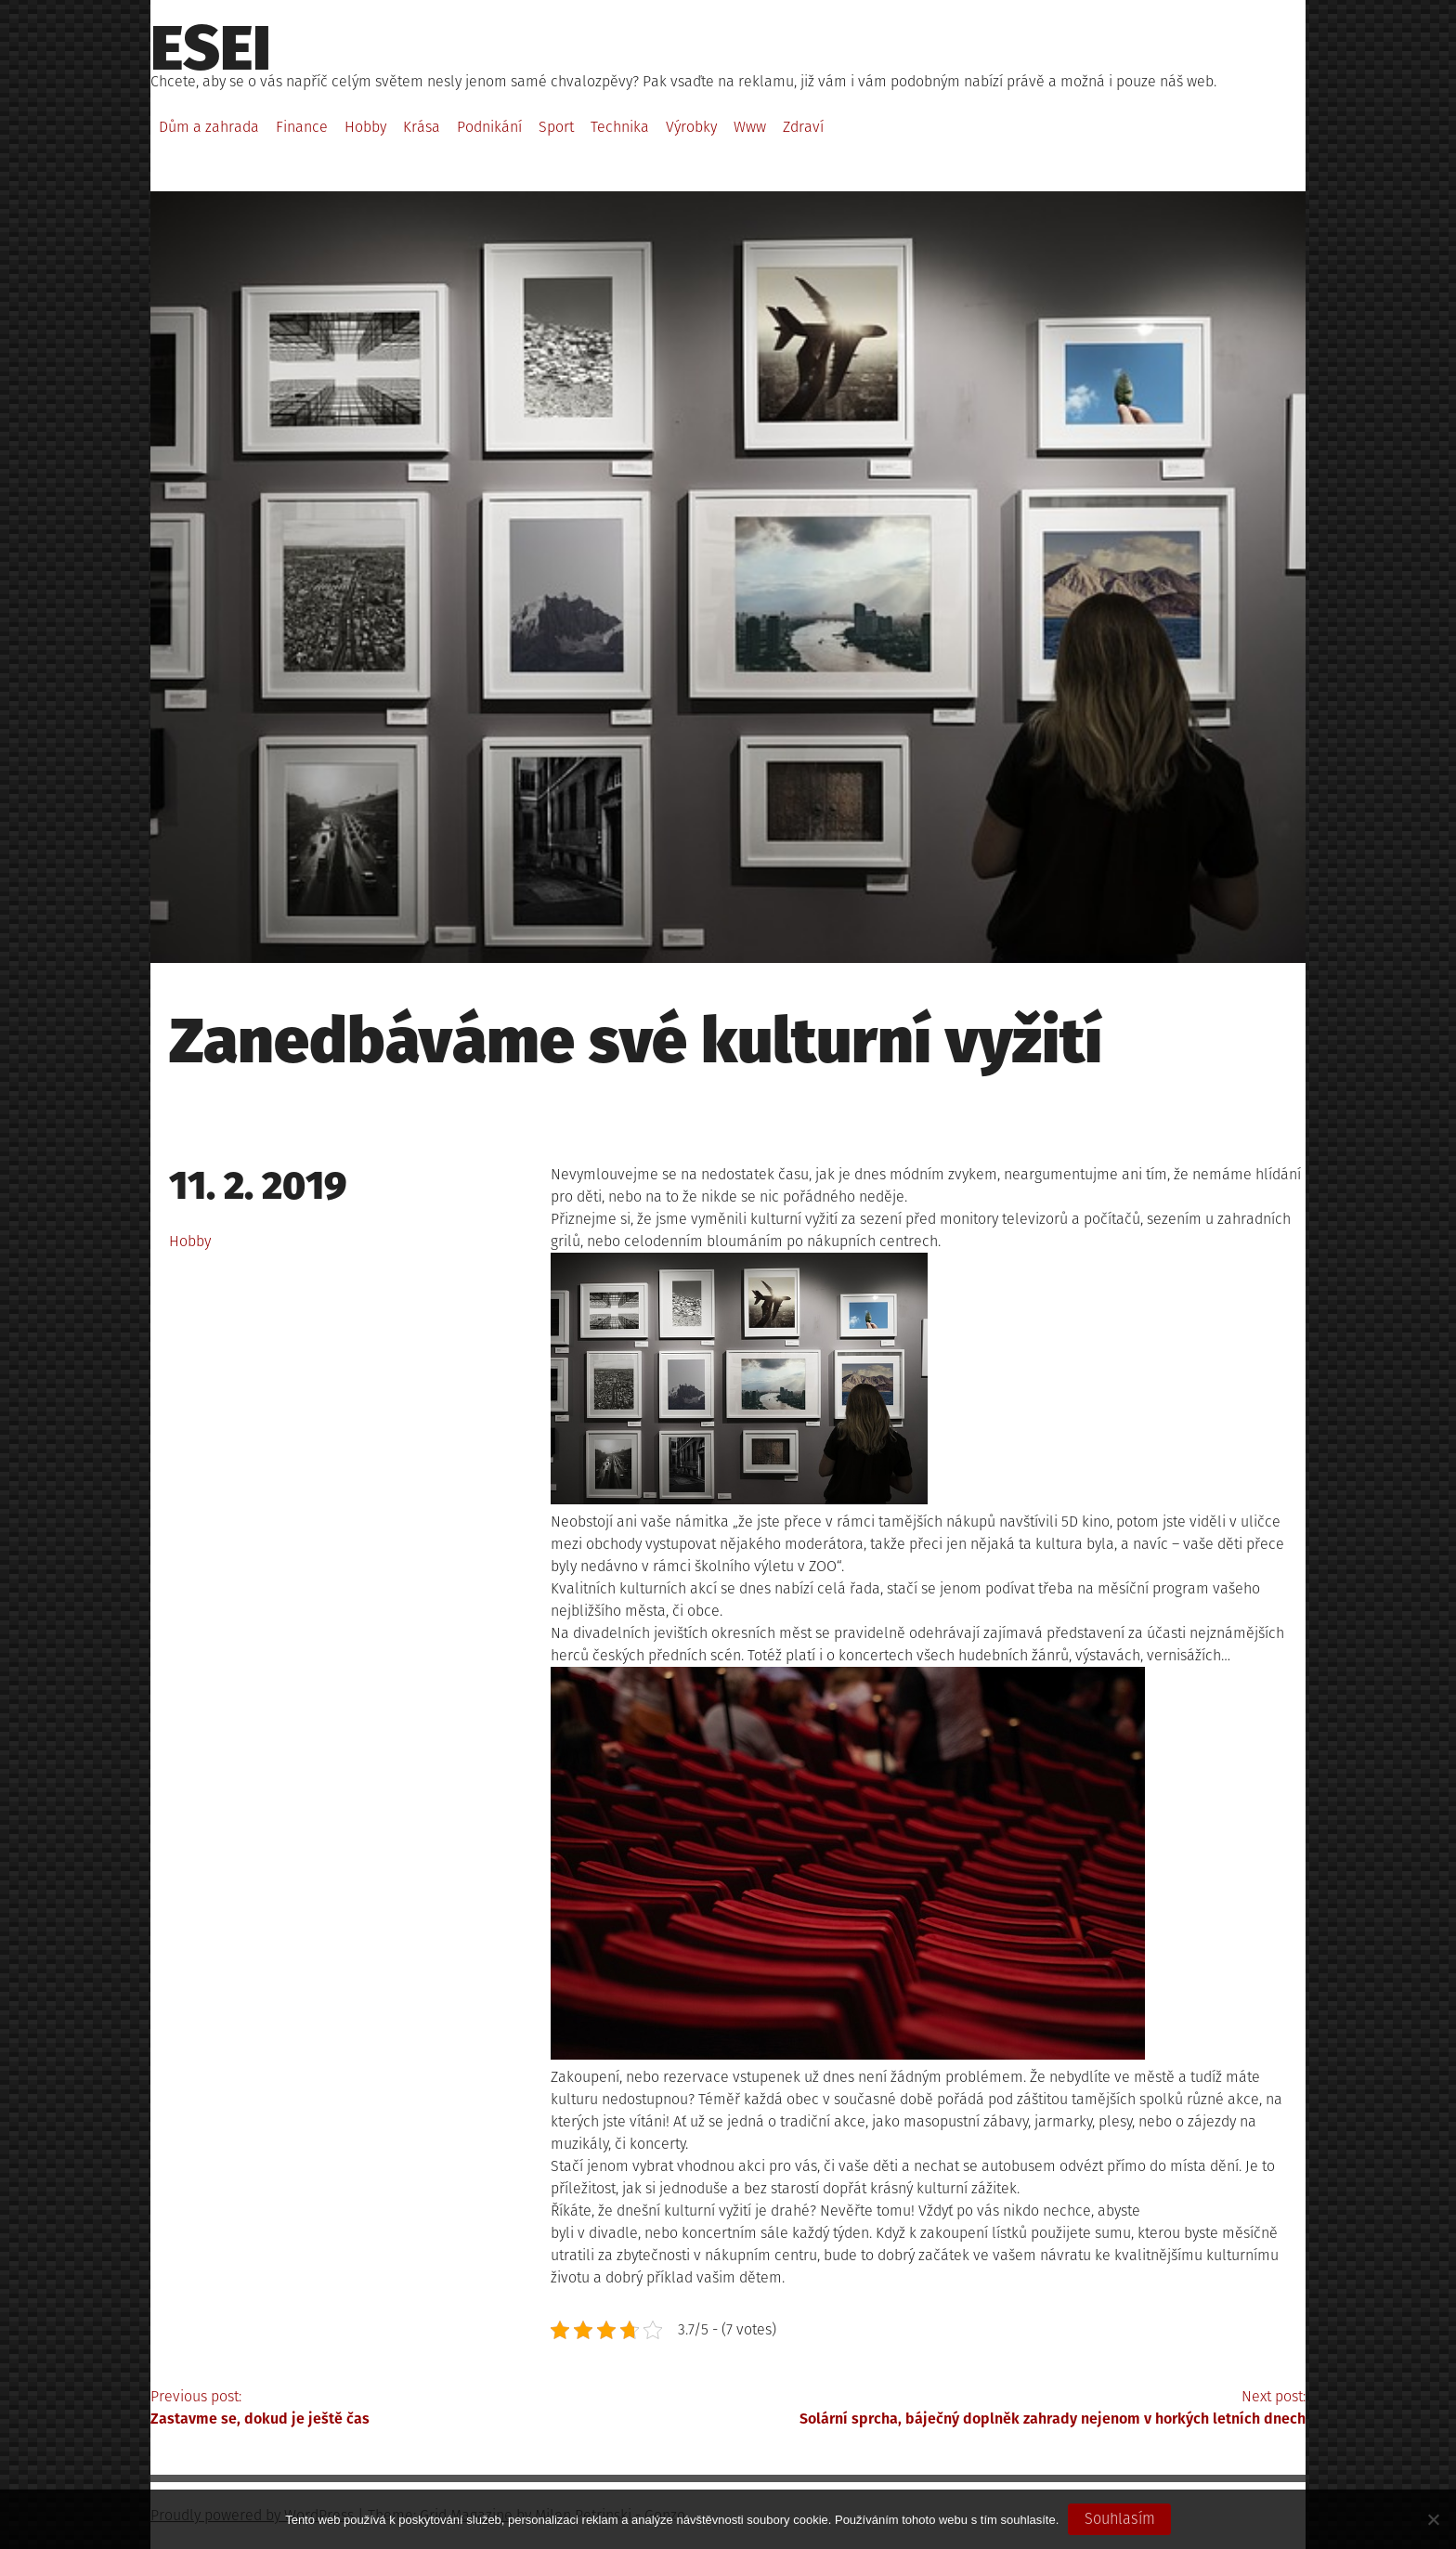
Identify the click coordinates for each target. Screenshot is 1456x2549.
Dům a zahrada (209, 127)
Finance (302, 127)
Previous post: (439, 2408)
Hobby (365, 127)
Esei (210, 48)
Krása (421, 127)
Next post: (1017, 2408)
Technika (620, 127)
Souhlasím (1120, 2519)
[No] (1433, 2519)
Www (750, 127)
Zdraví (803, 127)
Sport (556, 127)
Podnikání (489, 127)
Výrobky (691, 127)
